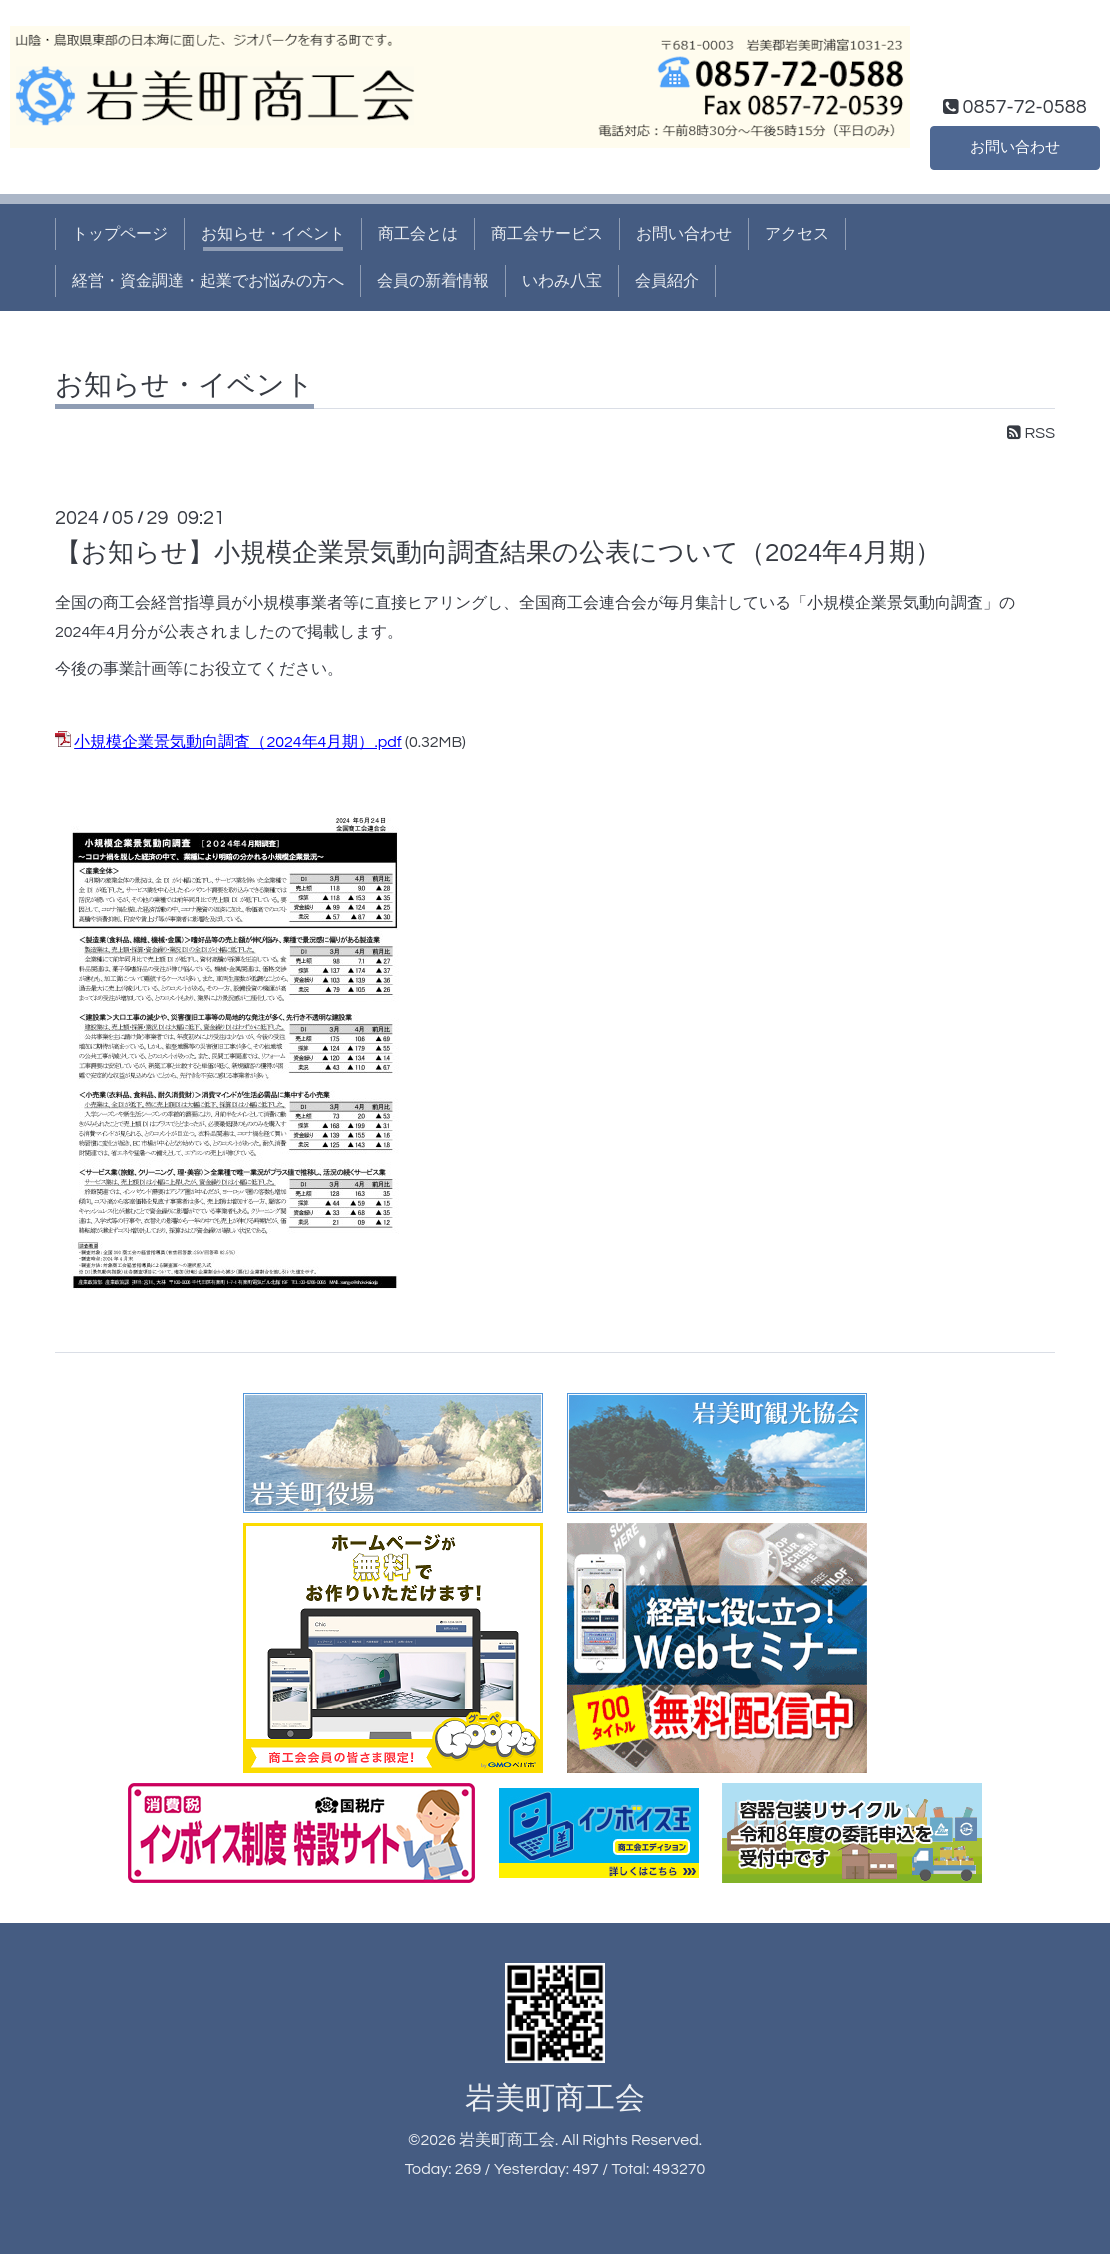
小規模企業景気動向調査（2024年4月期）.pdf (237, 742)
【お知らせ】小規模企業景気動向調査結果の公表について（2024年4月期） (498, 553)
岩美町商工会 (555, 2098)
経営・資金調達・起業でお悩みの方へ (208, 281)
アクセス (797, 234)
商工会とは (418, 234)
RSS (1031, 433)
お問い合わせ (1015, 146)
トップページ (120, 234)
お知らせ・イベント (273, 234)
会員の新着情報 (433, 281)
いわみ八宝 (562, 281)
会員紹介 (667, 281)
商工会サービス (547, 234)
